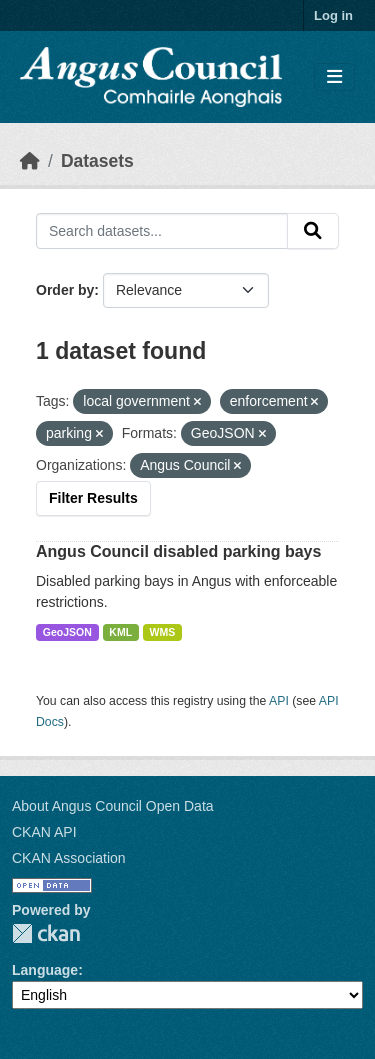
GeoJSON (67, 632)
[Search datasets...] (162, 231)
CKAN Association (69, 858)
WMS (163, 632)
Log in (333, 15)
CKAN (46, 933)
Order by (65, 290)
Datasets (97, 161)
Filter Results (93, 498)
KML (120, 632)
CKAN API (44, 832)
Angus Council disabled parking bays (178, 551)
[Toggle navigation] (334, 77)
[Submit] (313, 231)
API (279, 701)
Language (45, 970)
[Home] (30, 161)
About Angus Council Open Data (113, 806)
